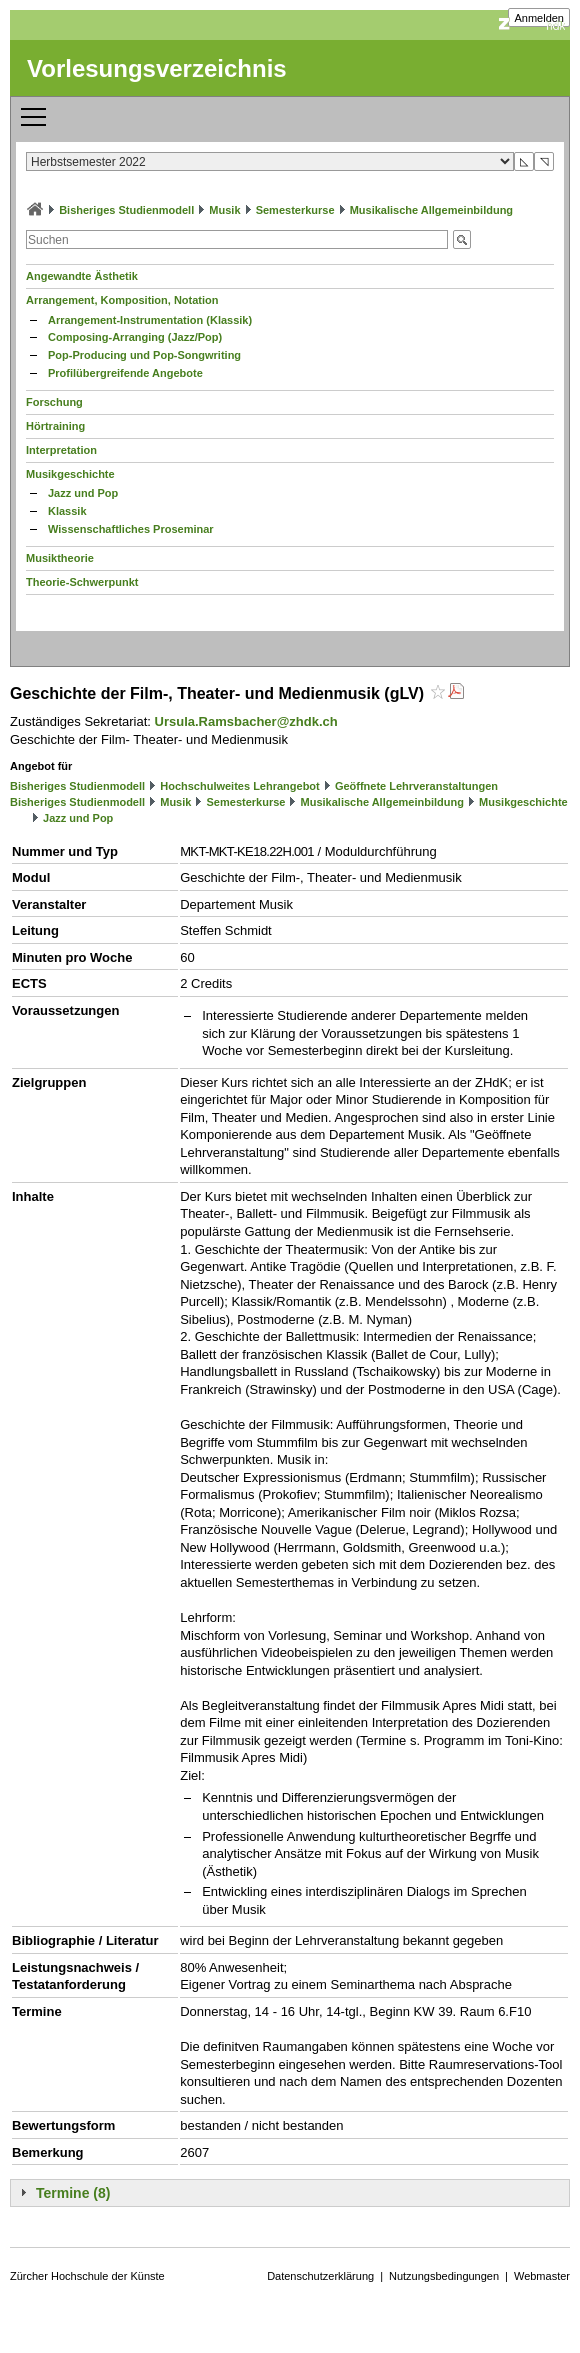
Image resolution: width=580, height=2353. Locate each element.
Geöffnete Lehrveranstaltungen (416, 786)
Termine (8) (73, 2193)
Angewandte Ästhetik (82, 276)
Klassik (67, 511)
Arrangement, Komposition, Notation (122, 300)
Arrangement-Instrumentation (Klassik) (150, 320)
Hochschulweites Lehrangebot (240, 786)
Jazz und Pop (83, 493)
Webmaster (542, 2276)
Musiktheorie (60, 558)
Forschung (54, 402)
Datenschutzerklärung (320, 2276)
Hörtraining (55, 426)
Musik (224, 210)
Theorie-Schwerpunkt (82, 582)
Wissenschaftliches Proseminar (131, 529)
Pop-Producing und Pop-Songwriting (144, 355)
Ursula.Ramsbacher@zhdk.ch (246, 721)
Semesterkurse (295, 210)
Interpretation (61, 450)
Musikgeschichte (70, 474)
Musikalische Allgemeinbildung (431, 210)
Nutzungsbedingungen (444, 2276)
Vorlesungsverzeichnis (157, 68)
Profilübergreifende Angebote (125, 373)
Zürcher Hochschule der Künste (87, 2276)
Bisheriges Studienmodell (126, 210)
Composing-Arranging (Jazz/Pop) (135, 337)
